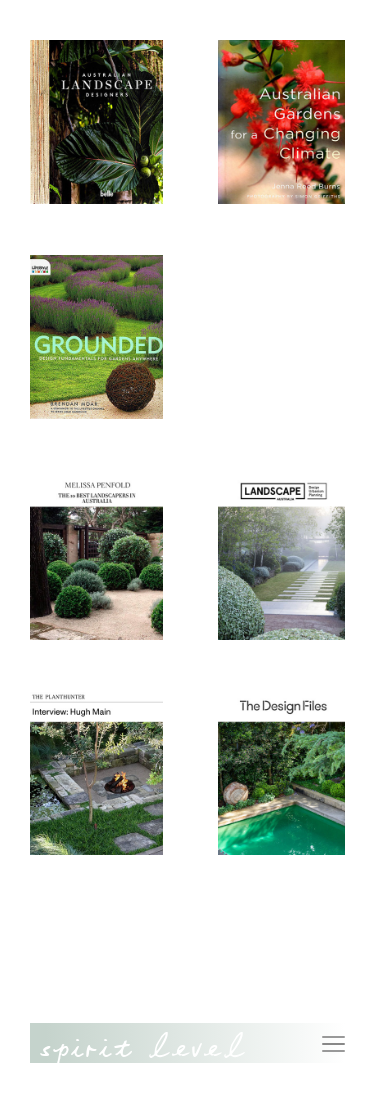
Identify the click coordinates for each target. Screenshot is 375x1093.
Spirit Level (143, 1053)
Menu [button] (333, 1033)
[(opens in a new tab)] (114, 559)
